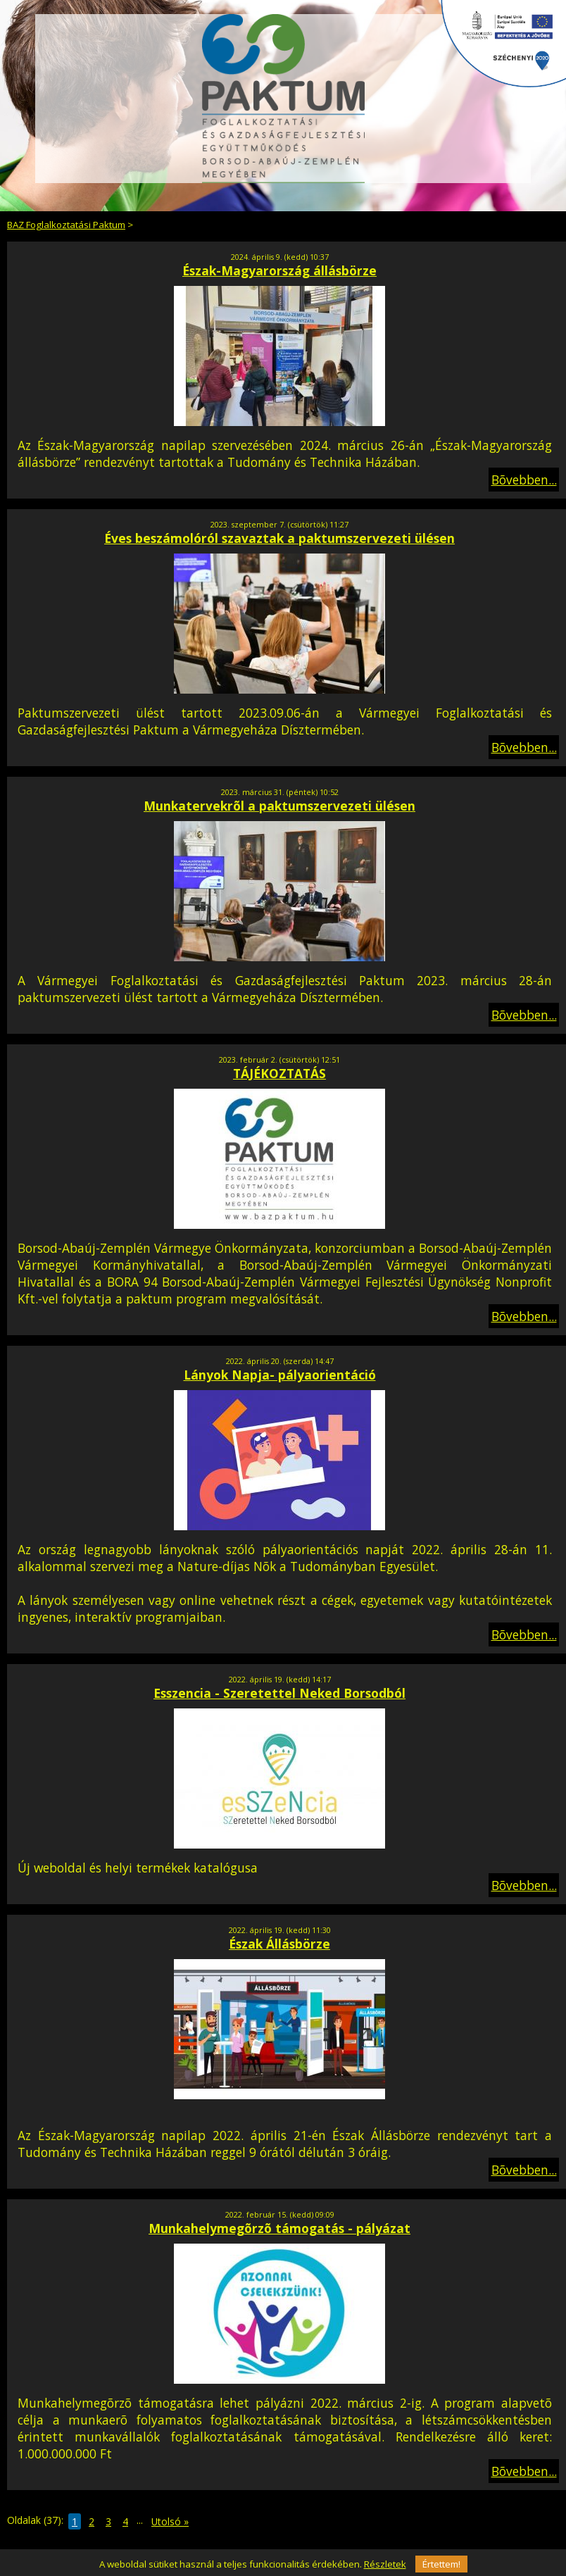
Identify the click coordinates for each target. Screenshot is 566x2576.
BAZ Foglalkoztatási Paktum (66, 224)
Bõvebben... (524, 479)
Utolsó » (170, 2521)
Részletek (385, 2564)
